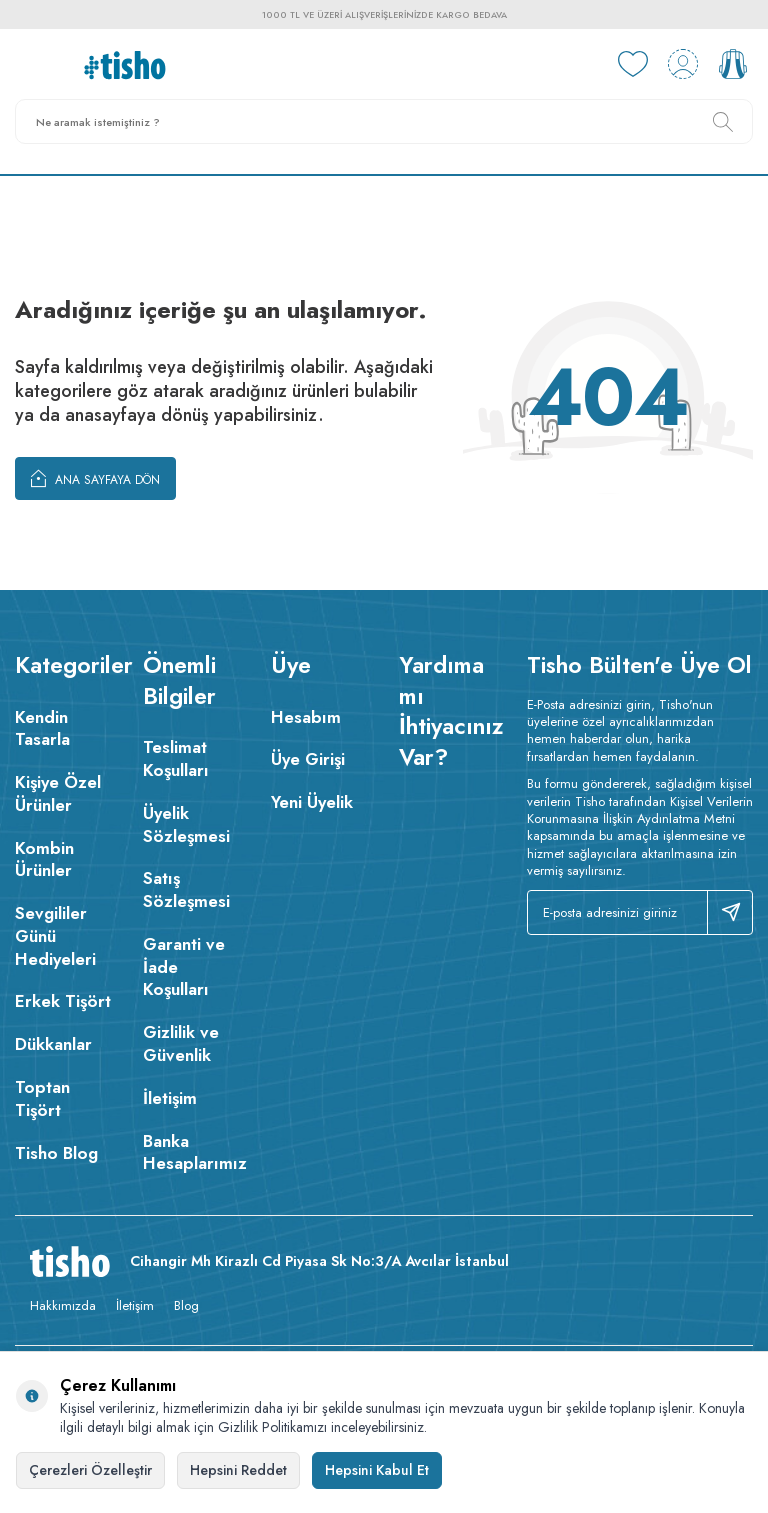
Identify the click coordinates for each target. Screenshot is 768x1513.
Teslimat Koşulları (176, 758)
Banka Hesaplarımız (192, 1152)
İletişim (170, 1098)
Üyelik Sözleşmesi (186, 824)
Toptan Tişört (42, 1098)
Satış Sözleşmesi (186, 889)
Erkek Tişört (63, 1001)
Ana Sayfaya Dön (95, 478)
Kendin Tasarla (42, 728)
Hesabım (306, 717)
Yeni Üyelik (312, 802)
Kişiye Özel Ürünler (58, 793)
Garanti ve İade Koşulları (184, 967)
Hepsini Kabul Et (377, 1470)
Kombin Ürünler (44, 859)
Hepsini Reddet (238, 1470)
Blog (186, 1305)
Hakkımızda (63, 1305)
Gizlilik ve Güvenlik (181, 1043)
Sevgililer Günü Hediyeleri (55, 936)
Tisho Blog (56, 1153)
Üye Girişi (308, 759)
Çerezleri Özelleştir (90, 1470)
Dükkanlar (53, 1044)
